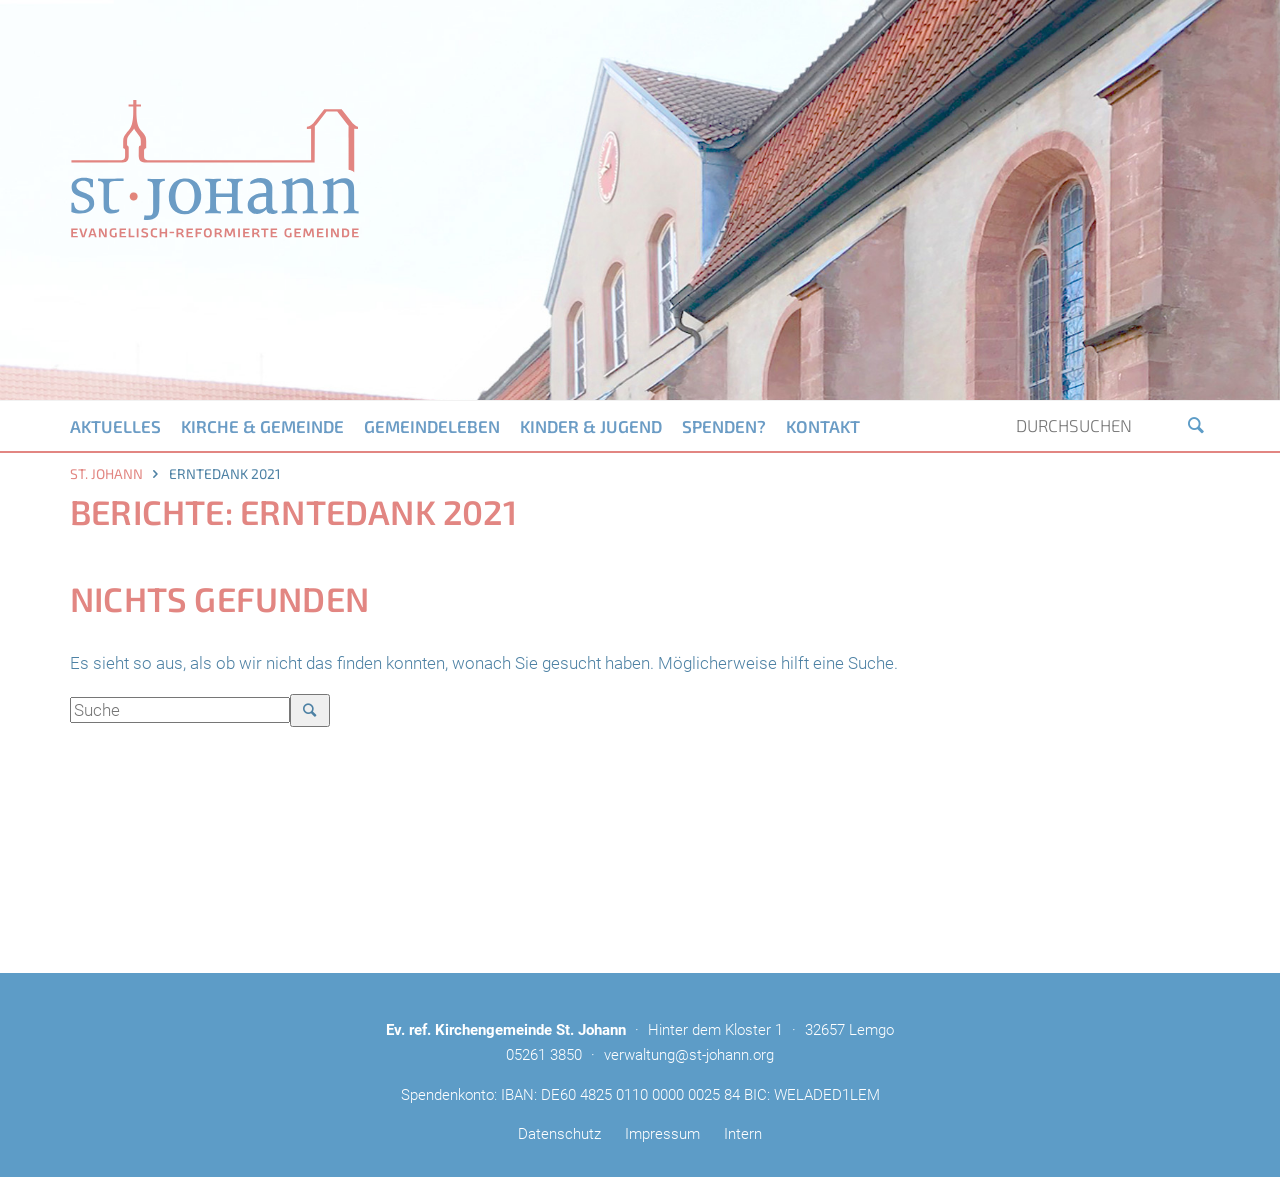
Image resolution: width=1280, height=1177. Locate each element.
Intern (743, 1134)
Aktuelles (115, 426)
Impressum (662, 1134)
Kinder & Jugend (591, 426)
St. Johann (106, 473)
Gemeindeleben (432, 426)
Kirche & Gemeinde (262, 426)
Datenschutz (559, 1134)
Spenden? (724, 426)
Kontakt (823, 426)
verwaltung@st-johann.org (689, 1055)
